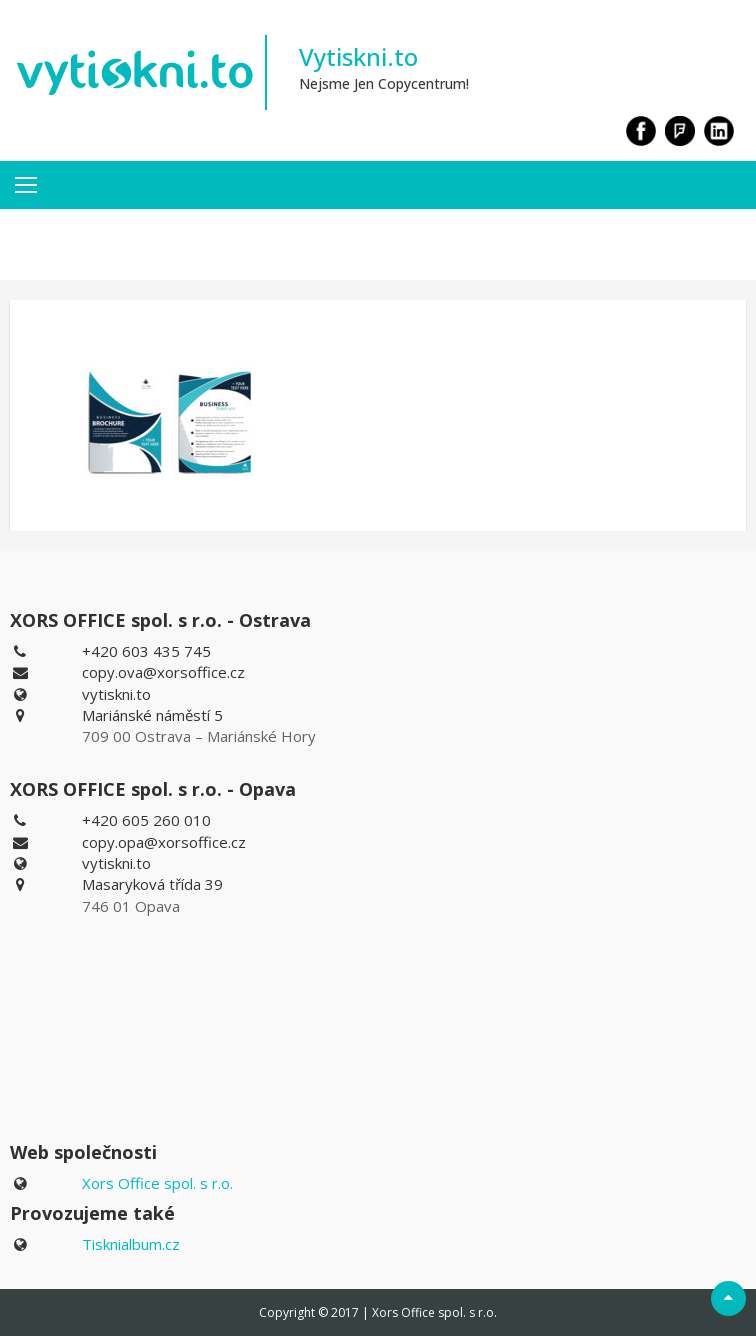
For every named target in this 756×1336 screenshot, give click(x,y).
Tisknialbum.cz (131, 1244)
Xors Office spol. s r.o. (157, 1183)
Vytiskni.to (358, 56)
